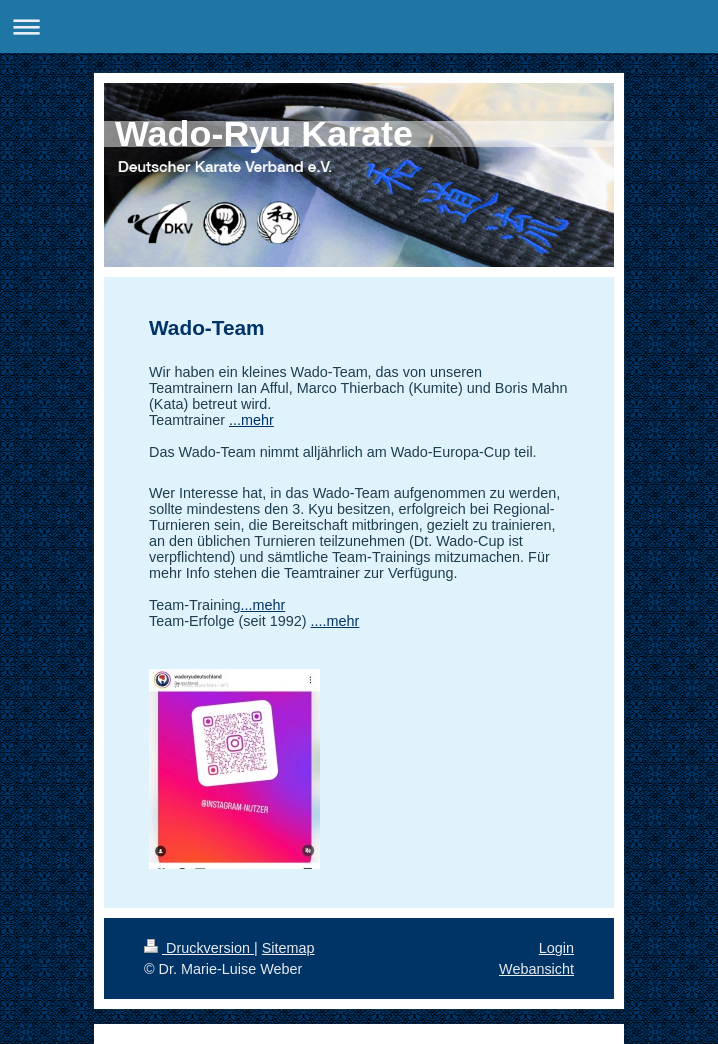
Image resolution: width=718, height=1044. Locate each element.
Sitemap (288, 948)
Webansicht (536, 969)
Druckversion (199, 948)
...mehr (251, 420)
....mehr (335, 621)
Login (556, 948)
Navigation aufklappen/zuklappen (359, 26)
